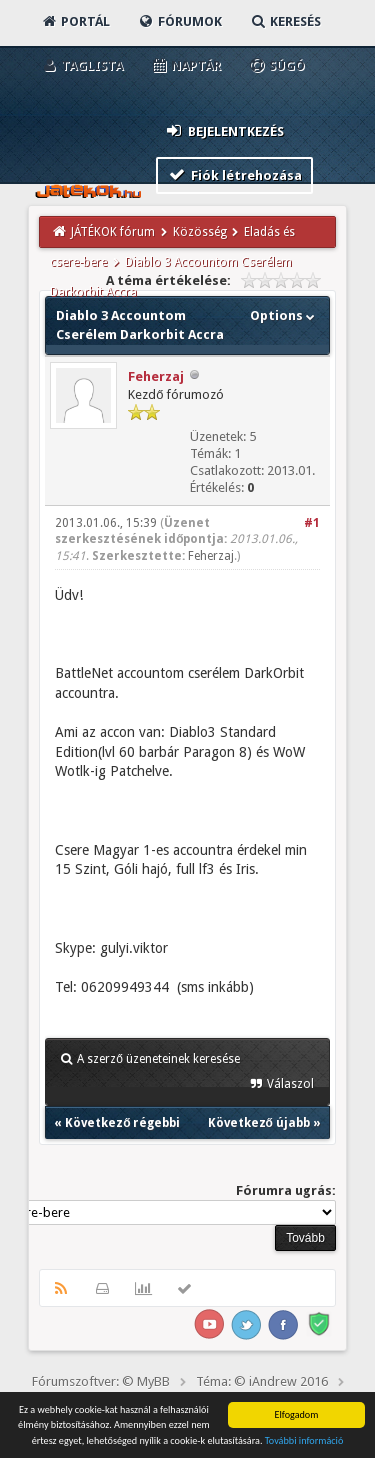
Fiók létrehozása (234, 174)
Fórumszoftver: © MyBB (101, 1381)
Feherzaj (156, 376)
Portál (75, 21)
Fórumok (179, 21)
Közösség (200, 232)
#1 (312, 523)
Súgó (276, 65)
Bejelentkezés (224, 130)
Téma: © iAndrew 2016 (262, 1381)
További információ (304, 1441)
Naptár (185, 65)
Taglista (81, 65)
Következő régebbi (122, 1123)
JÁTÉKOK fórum (113, 232)
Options (284, 315)
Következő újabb (259, 1123)
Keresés (285, 21)
